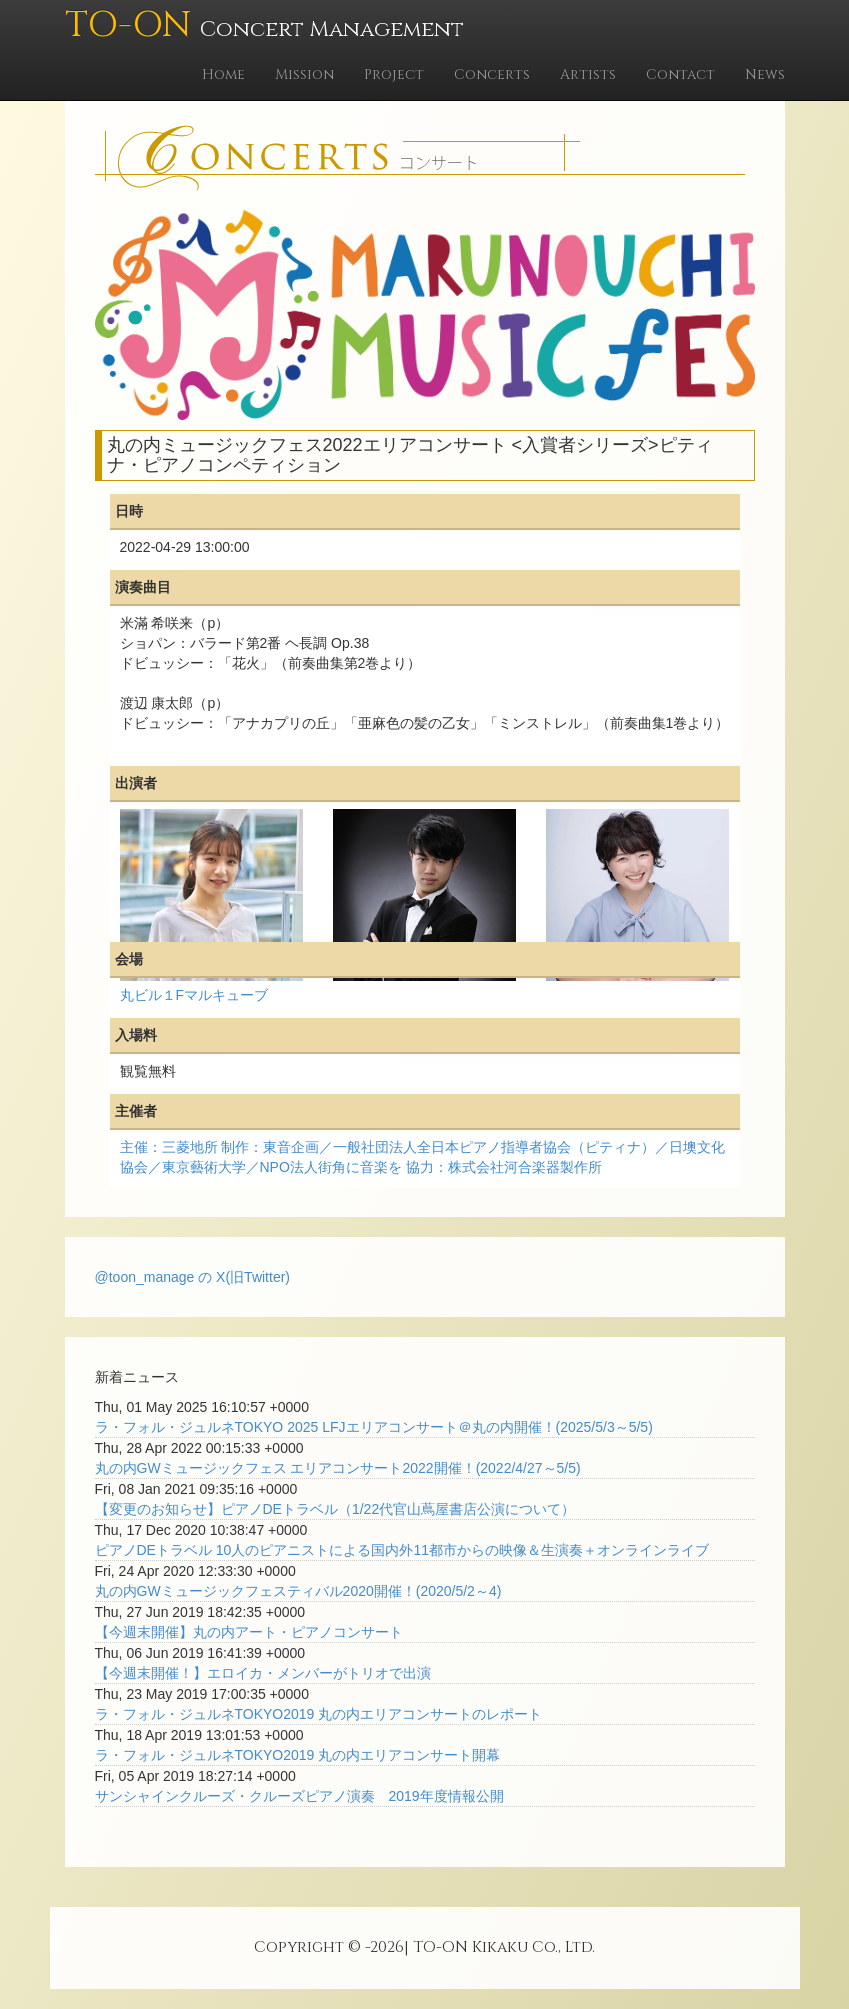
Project (394, 74)
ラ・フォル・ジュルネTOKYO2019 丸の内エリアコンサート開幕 (298, 1755)
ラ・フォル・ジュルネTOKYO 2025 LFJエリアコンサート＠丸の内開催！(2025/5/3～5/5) (374, 1427)
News (765, 74)
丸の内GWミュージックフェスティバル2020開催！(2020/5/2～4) (298, 1591)
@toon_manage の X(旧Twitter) (193, 1277)
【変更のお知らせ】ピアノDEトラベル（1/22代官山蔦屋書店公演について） (335, 1509)
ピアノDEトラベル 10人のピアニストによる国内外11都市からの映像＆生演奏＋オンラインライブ (402, 1550)
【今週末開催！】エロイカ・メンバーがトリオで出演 (263, 1673)
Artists (588, 74)
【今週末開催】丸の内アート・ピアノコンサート (249, 1632)
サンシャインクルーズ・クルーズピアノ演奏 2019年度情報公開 (299, 1796)
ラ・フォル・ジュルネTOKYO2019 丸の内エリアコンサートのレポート (319, 1714)
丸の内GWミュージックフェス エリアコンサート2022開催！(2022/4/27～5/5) (338, 1468)
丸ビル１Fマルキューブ (194, 995)
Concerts (492, 74)
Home (223, 74)
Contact (680, 74)
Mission (304, 74)
